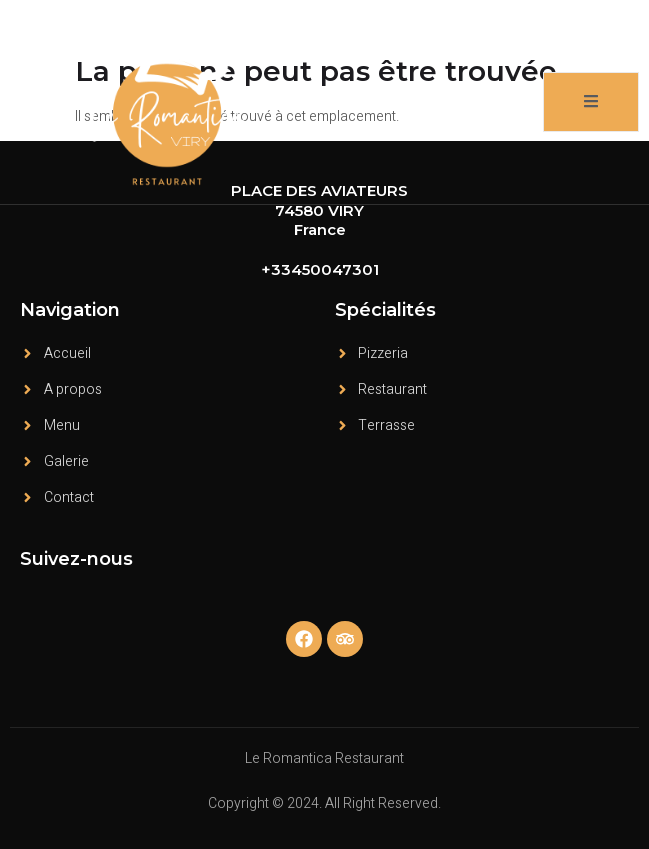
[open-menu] (591, 102)
